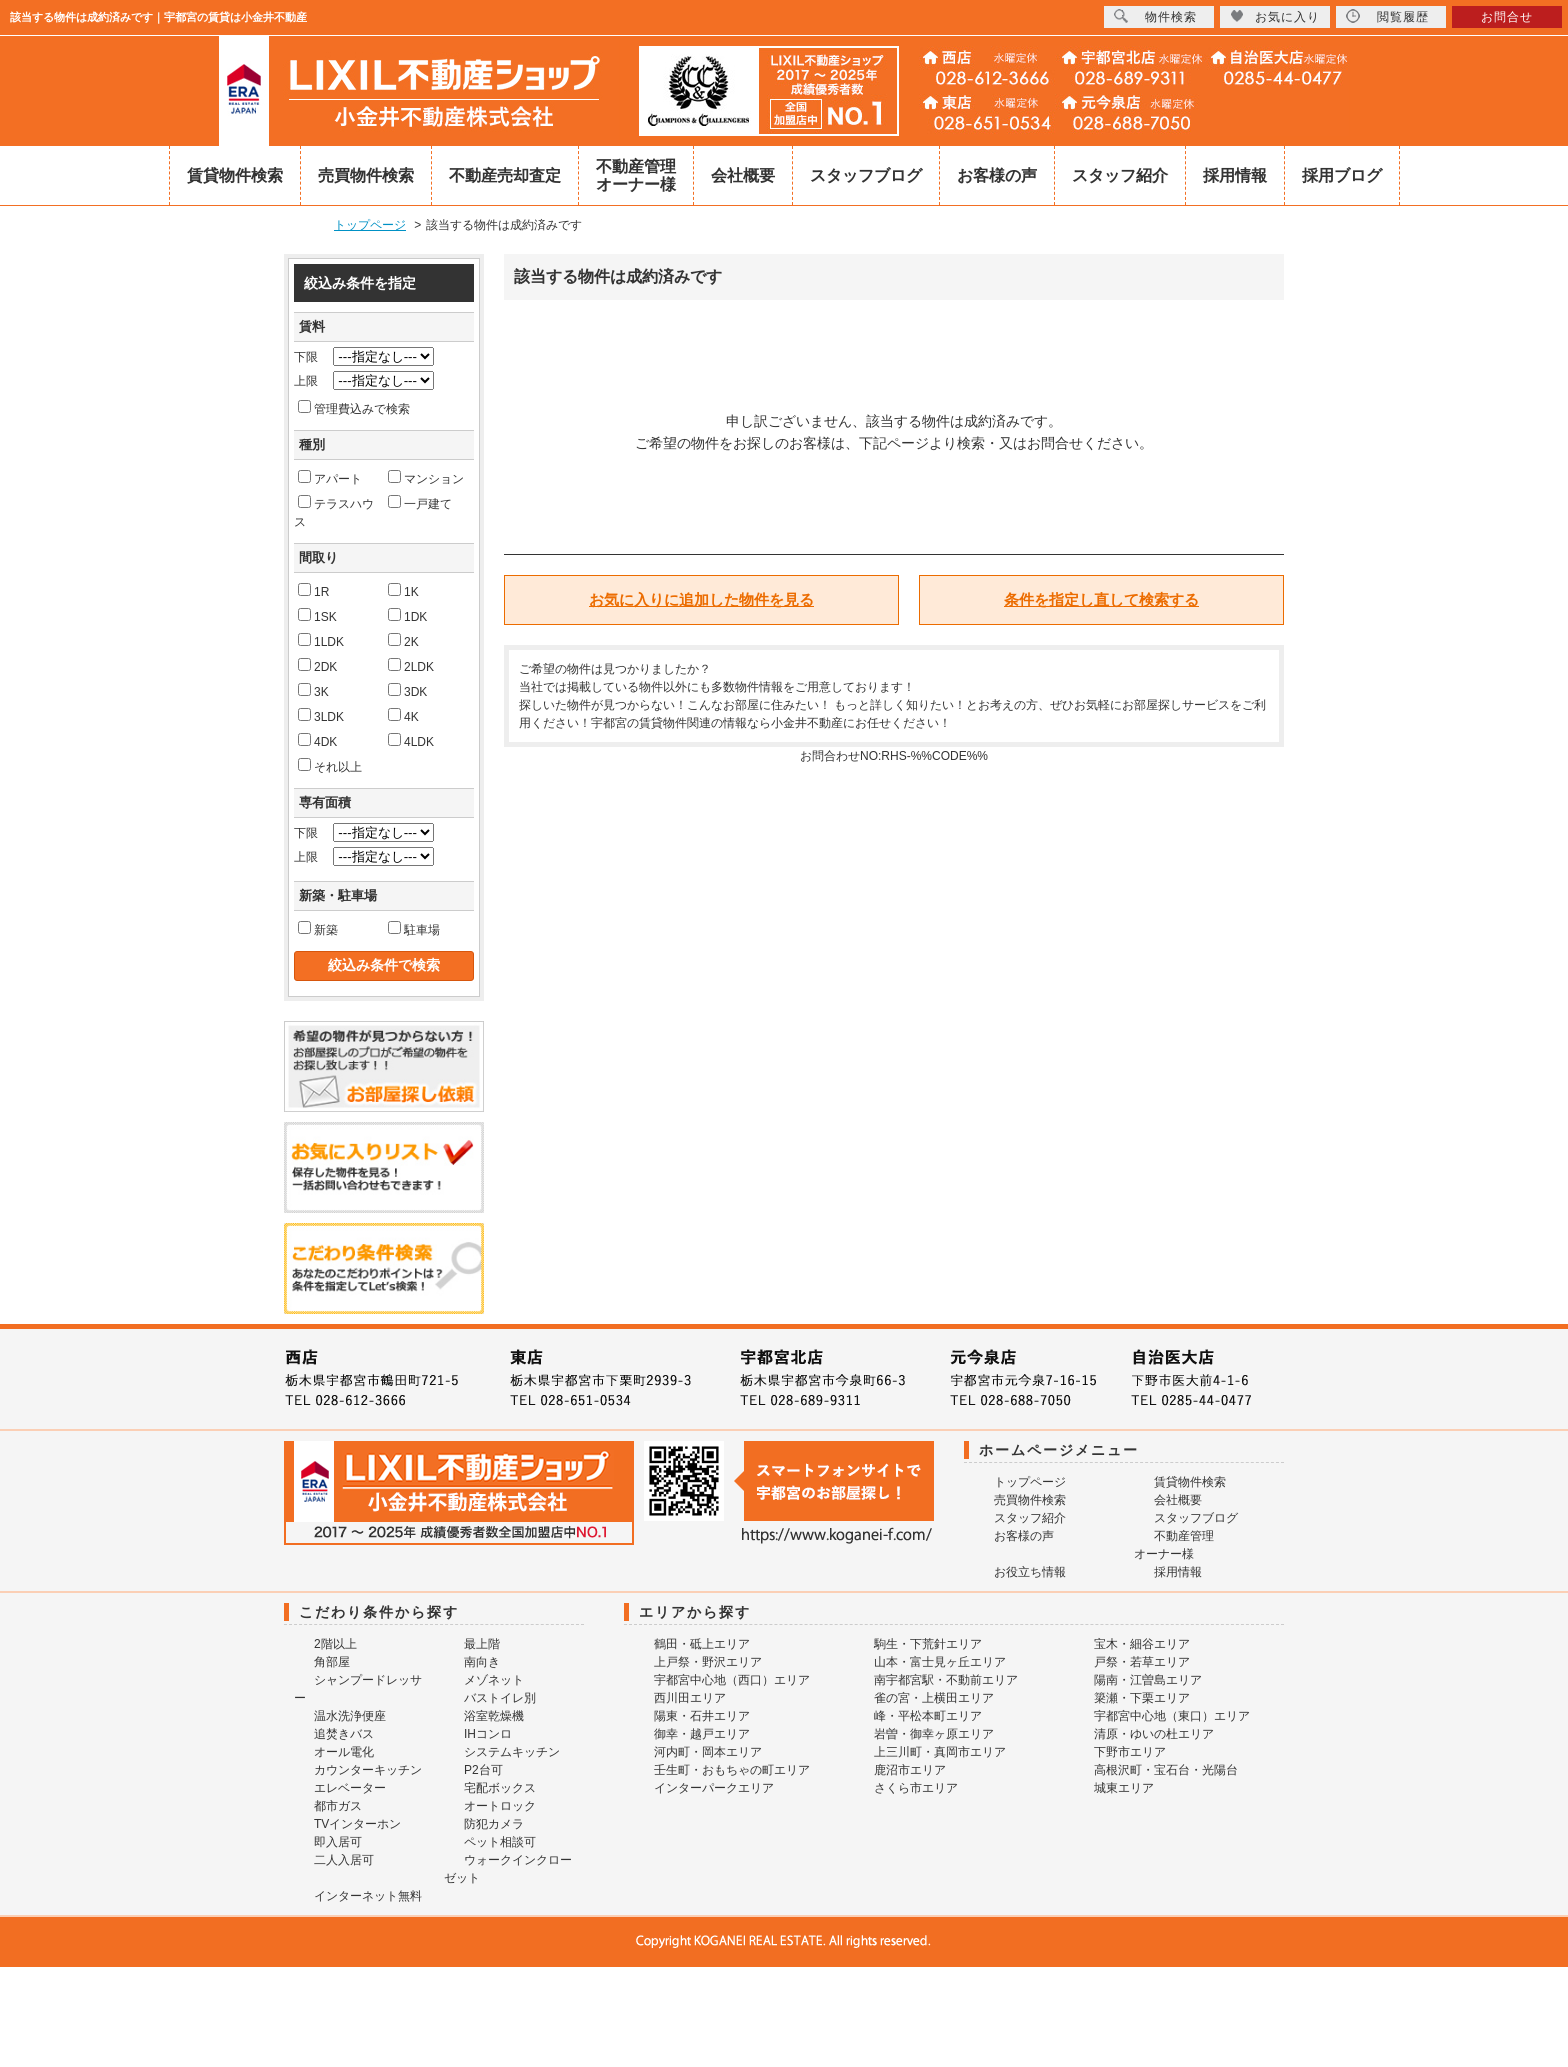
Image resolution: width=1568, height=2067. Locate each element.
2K (403, 641)
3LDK (321, 716)
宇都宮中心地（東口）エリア (1172, 1716)
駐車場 (414, 929)
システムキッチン (512, 1752)
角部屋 (332, 1662)
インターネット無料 (368, 1896)
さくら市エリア (916, 1788)
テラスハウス (334, 512)
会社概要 (743, 175)
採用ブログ (1342, 175)
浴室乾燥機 (494, 1716)
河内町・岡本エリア (708, 1752)
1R (313, 591)
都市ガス (338, 1806)
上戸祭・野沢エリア (708, 1662)
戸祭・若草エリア (1142, 1662)
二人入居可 (344, 1860)
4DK (317, 741)
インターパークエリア (714, 1788)
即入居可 (338, 1842)
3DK (407, 691)
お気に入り (1275, 16)
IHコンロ (488, 1734)
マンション (426, 478)
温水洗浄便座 (350, 1716)
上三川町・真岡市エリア (940, 1752)
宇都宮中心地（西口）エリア (732, 1680)
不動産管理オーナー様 (636, 175)
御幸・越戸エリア (702, 1734)
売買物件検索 (366, 175)
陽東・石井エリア (702, 1716)
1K (403, 591)
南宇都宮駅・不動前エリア (946, 1680)
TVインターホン (357, 1824)
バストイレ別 (500, 1698)
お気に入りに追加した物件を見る (701, 599)
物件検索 (1155, 16)
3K (313, 691)
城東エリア (1124, 1788)
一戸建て (420, 503)
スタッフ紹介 (1120, 175)
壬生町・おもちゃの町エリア (732, 1770)
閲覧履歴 (1387, 16)
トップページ (1030, 1482)
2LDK (411, 666)
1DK (407, 616)
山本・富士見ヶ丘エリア (940, 1662)
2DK (317, 666)
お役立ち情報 (1030, 1572)
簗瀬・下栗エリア (1142, 1698)
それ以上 (330, 766)
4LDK (411, 741)
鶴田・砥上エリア (702, 1644)
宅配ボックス (500, 1788)
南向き (482, 1662)
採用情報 (1235, 175)
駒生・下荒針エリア (928, 1644)
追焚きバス (344, 1734)
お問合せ (1507, 17)
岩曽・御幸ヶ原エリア (934, 1734)
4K (403, 716)
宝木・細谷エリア (1142, 1644)
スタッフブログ (866, 175)
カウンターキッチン (368, 1770)
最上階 (482, 1644)
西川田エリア (690, 1698)
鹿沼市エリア (910, 1770)
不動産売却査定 (505, 175)
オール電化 (344, 1752)
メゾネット (494, 1680)
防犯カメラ (494, 1824)
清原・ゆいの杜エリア (1154, 1734)
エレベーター (350, 1788)
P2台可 (483, 1770)
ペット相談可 (500, 1842)
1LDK (321, 641)
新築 (318, 929)
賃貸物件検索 (235, 175)
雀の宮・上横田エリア (934, 1698)
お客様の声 (997, 175)
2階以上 (335, 1644)
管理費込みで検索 (354, 408)
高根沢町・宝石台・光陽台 (1166, 1770)
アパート (330, 478)
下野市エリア (1130, 1752)
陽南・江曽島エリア (1148, 1680)
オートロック (500, 1806)
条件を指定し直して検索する (1101, 599)
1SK (317, 616)
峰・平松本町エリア (928, 1716)
